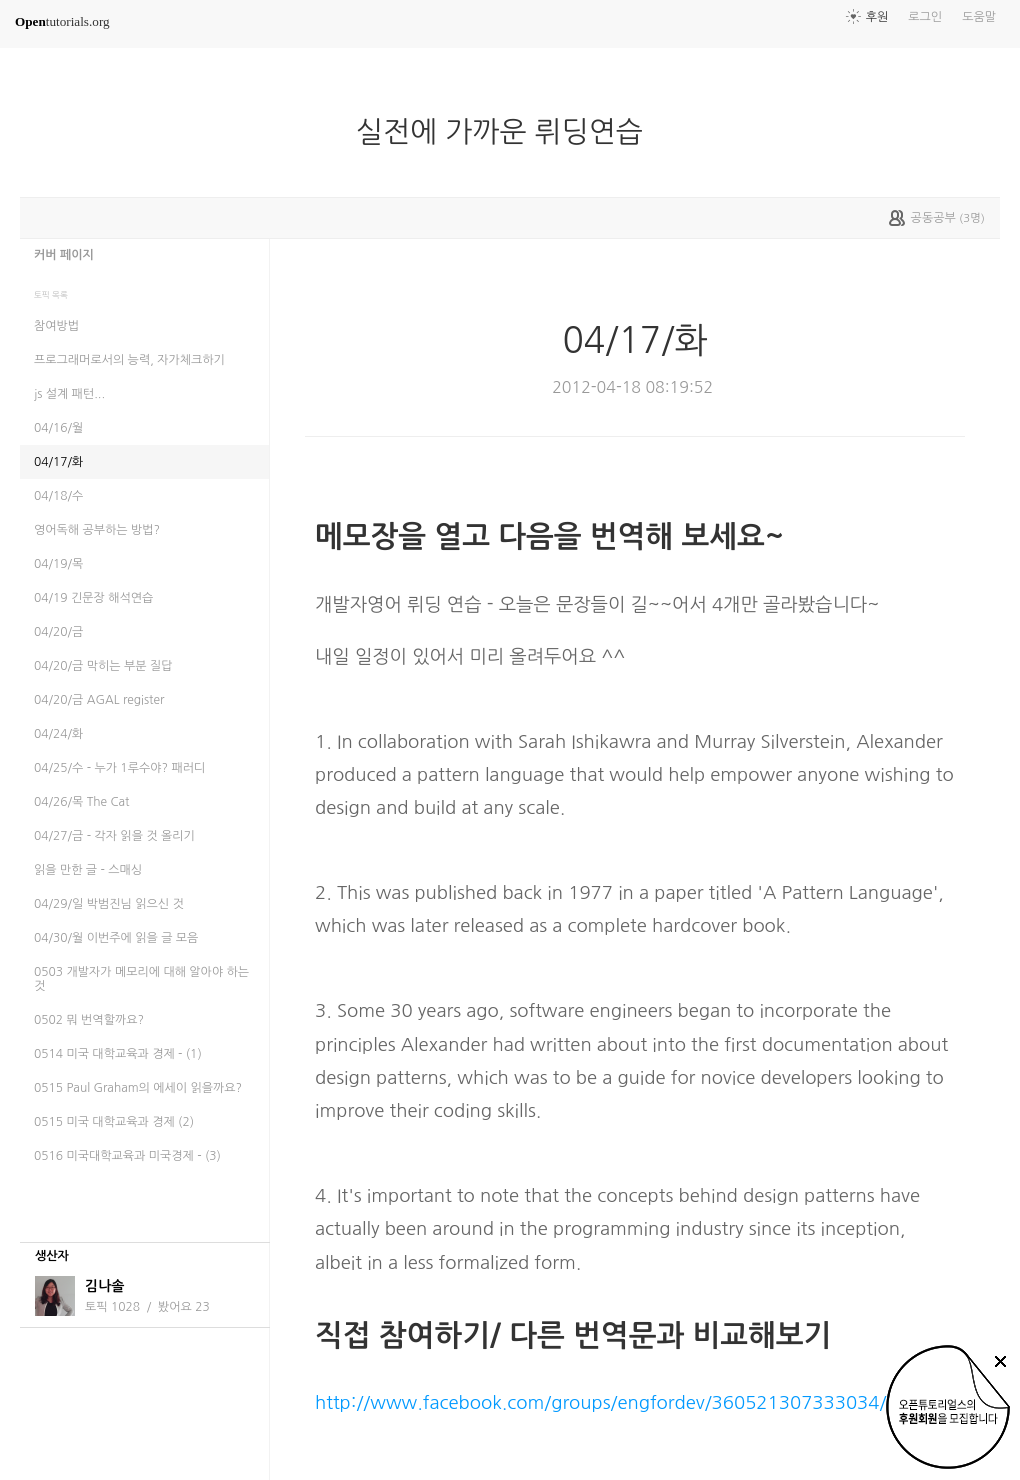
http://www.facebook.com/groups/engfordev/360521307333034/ (600, 1402)
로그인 (925, 17)
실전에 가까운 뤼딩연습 (507, 132)
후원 (877, 17)
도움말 (979, 17)
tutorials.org (62, 21)
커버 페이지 (64, 255)
